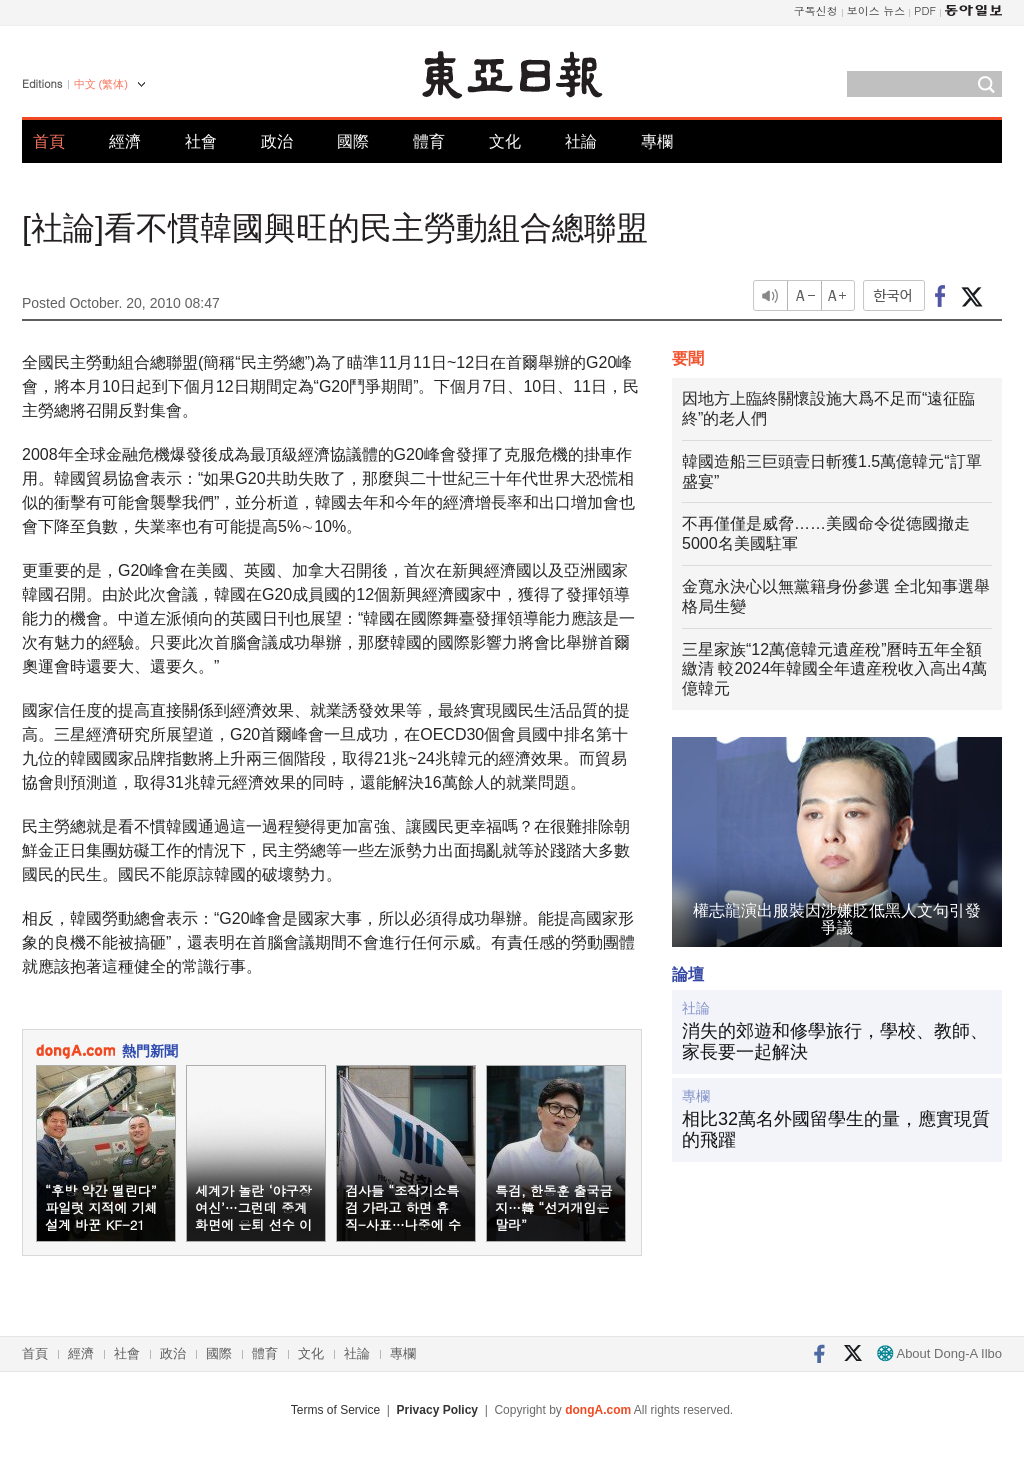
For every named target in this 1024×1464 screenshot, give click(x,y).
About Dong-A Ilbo (939, 1353)
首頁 (49, 141)
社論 (581, 141)
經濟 (125, 141)
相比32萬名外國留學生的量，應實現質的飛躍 (836, 1130)
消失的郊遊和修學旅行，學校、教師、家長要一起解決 (835, 1042)
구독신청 (816, 10)
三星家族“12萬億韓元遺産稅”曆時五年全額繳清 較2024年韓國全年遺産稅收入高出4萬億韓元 (834, 669)
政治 (277, 141)
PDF (925, 10)
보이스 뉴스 (876, 10)
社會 (201, 141)
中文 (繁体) (101, 84)
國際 (353, 141)
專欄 (657, 141)
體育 (429, 141)
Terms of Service (335, 1410)
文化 (505, 141)
